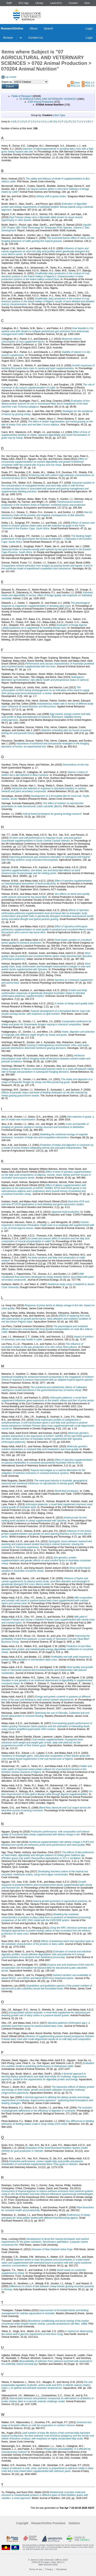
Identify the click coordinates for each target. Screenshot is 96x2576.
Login (89, 28)
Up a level (10, 77)
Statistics (74, 2523)
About (34, 28)
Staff (9, 2)
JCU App (23, 2)
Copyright (22, 2523)
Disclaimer (61, 2569)
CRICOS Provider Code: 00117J (48, 2562)
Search (48, 28)
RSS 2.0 (75, 85)
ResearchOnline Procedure (48, 2523)
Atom (77, 82)
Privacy (49, 2569)
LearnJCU (56, 2)
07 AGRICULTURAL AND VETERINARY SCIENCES (48, 99)
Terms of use (35, 2569)
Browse (8, 37)
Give (87, 2)
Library (39, 2)
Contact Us (35, 37)
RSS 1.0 (89, 82)
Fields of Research (21, 96)
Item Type (59, 115)
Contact (73, 2)
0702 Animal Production (41, 101)
